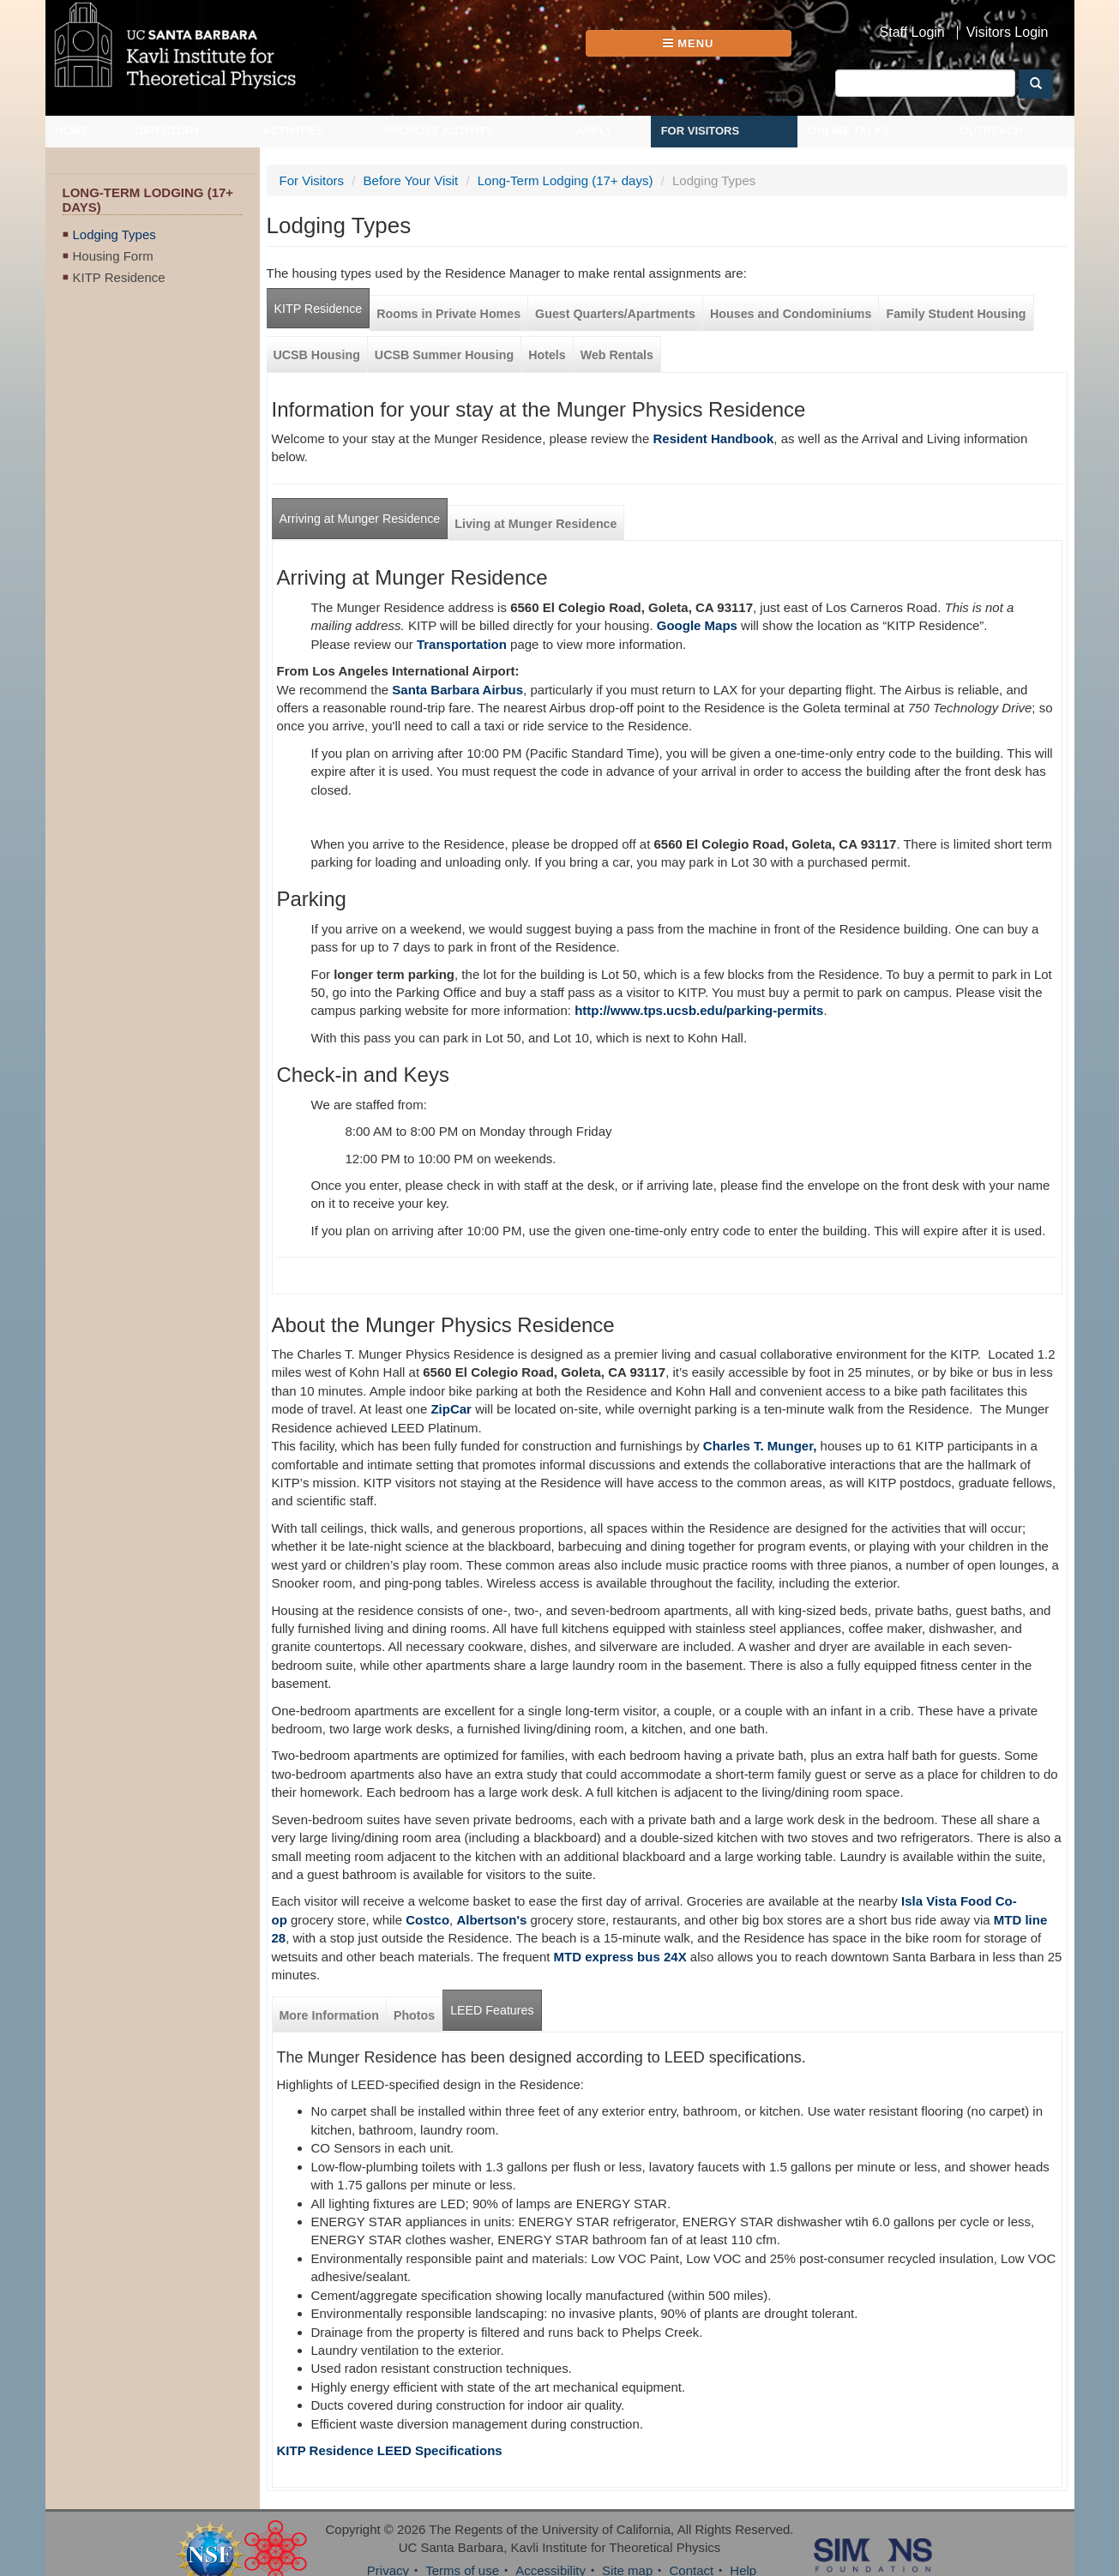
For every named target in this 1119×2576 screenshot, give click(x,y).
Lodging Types (114, 234)
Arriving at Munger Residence (360, 518)
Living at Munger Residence (535, 524)
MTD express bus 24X (620, 1956)
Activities (294, 130)
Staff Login (912, 32)
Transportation (462, 644)
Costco (427, 1919)
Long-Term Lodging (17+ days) (565, 180)
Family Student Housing (956, 314)
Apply (594, 130)
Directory (168, 130)
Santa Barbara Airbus (457, 689)
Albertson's (491, 1919)
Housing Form (113, 256)
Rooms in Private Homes (448, 314)
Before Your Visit (411, 180)
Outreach (991, 130)
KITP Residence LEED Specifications (389, 2450)
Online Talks (848, 130)
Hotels (547, 355)
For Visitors (700, 130)
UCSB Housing (317, 355)
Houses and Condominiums (790, 314)
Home (72, 130)
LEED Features (491, 2010)
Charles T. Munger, (760, 1445)
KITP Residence (119, 277)
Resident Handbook (713, 438)
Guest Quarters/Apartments (615, 314)
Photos (414, 2015)
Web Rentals (617, 355)
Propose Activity (438, 130)
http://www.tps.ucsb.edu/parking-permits (699, 1010)
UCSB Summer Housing (444, 355)
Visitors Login (1007, 32)
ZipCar (451, 1409)
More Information (329, 2015)
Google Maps (697, 625)
